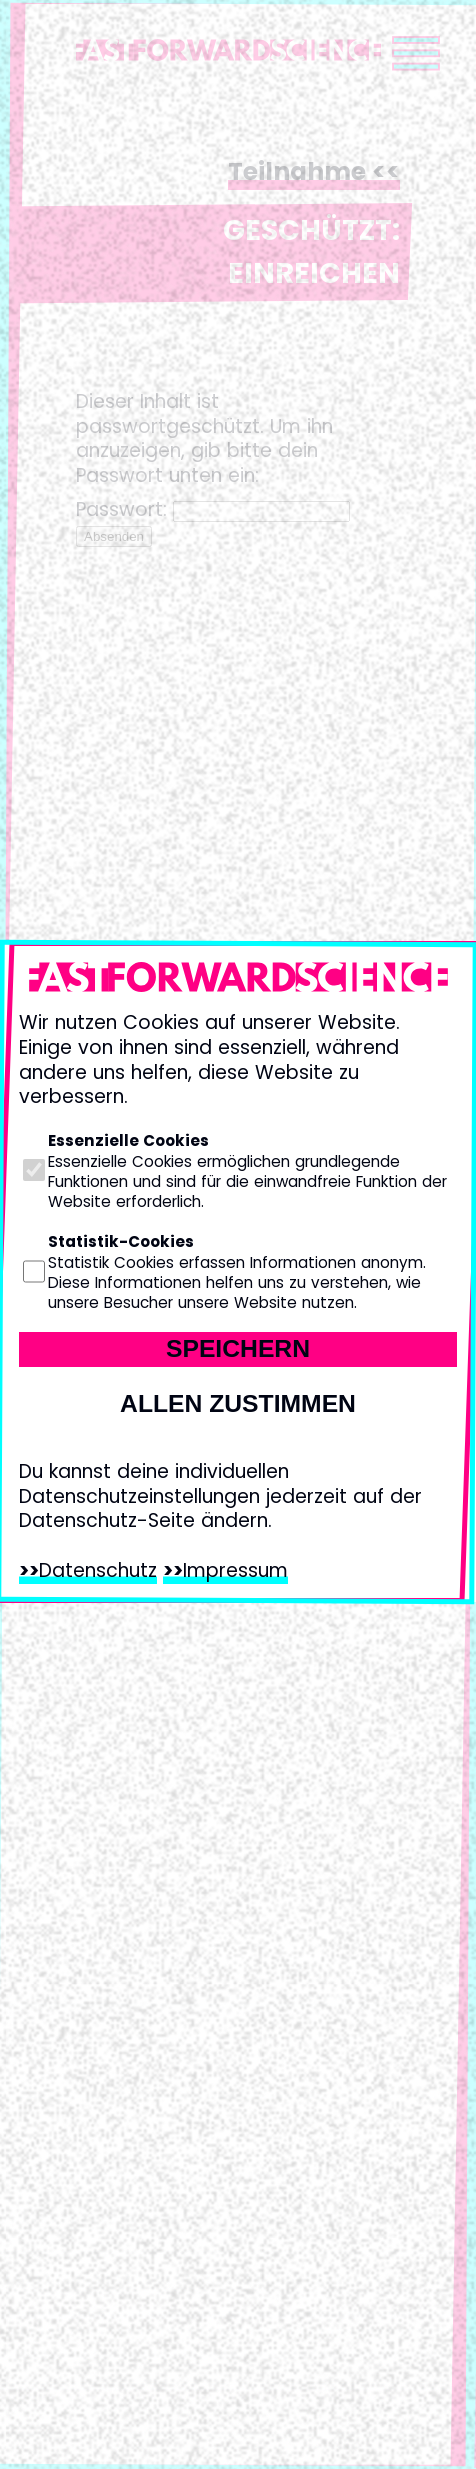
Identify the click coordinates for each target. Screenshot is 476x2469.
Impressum (235, 1570)
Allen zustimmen (238, 1403)
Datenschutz (98, 1570)
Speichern (238, 1348)
